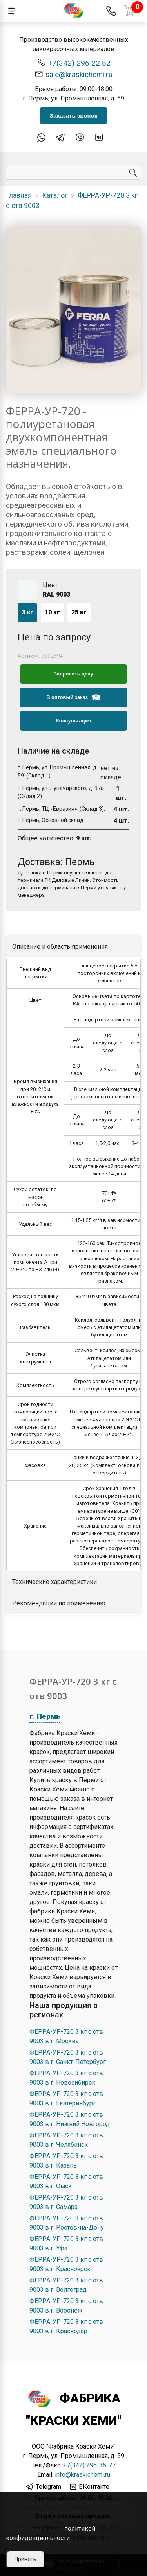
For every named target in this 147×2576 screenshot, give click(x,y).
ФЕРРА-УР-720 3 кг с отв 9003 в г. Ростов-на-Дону (66, 2222)
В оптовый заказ (73, 697)
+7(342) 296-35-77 (89, 2465)
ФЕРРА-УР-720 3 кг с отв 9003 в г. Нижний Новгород (69, 2119)
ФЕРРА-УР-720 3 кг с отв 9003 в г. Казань (66, 2160)
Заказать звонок (73, 115)
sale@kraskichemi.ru (73, 74)
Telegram (43, 2487)
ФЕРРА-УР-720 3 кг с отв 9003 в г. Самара (66, 2202)
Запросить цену (73, 674)
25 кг (79, 612)
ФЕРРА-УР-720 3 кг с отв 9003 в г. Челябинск (66, 2140)
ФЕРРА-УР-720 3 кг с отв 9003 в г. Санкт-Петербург (67, 2057)
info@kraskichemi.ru (82, 2474)
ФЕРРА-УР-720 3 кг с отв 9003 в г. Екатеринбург (66, 2098)
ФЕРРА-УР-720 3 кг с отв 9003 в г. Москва (66, 2036)
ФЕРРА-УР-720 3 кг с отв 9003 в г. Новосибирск (66, 2077)
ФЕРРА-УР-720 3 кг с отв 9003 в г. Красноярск (66, 2264)
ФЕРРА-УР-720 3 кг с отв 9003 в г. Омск (66, 2181)
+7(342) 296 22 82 (74, 63)
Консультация (73, 721)
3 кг (27, 612)
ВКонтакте (89, 2487)
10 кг (52, 612)
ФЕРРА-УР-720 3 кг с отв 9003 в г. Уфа (66, 2243)
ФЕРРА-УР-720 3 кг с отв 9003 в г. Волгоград (66, 2285)
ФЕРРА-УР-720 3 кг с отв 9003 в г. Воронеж (66, 2305)
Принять (25, 2559)
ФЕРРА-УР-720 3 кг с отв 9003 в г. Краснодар (66, 2326)
